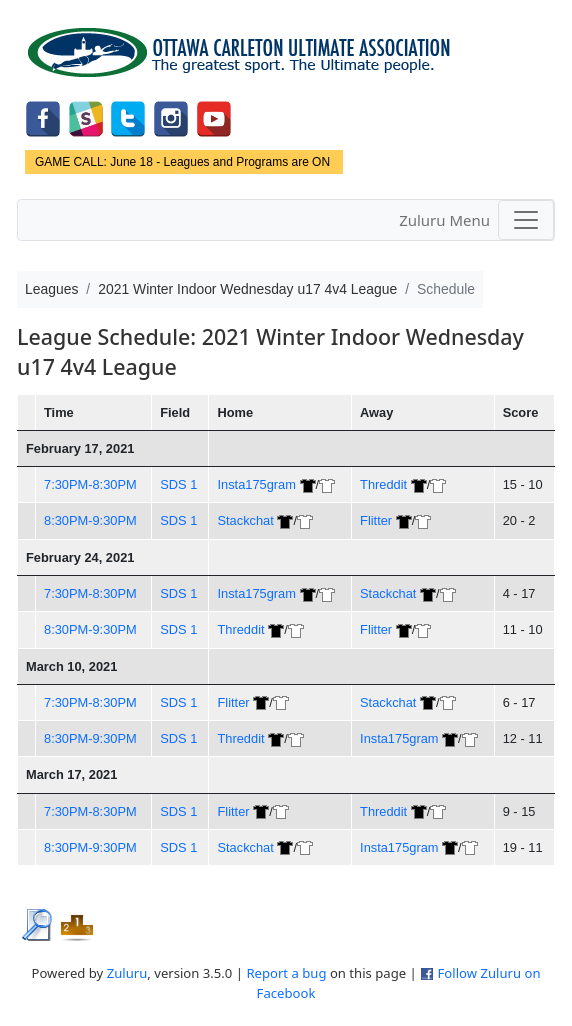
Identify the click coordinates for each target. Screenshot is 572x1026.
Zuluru (127, 973)
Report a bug (286, 973)
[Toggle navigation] (526, 220)
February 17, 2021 (80, 448)
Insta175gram (256, 484)
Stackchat (245, 520)
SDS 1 (178, 484)
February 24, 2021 (80, 557)
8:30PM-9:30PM (90, 520)
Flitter (376, 520)
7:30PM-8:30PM (90, 484)
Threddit (383, 484)
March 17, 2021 (71, 774)
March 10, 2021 (71, 666)
